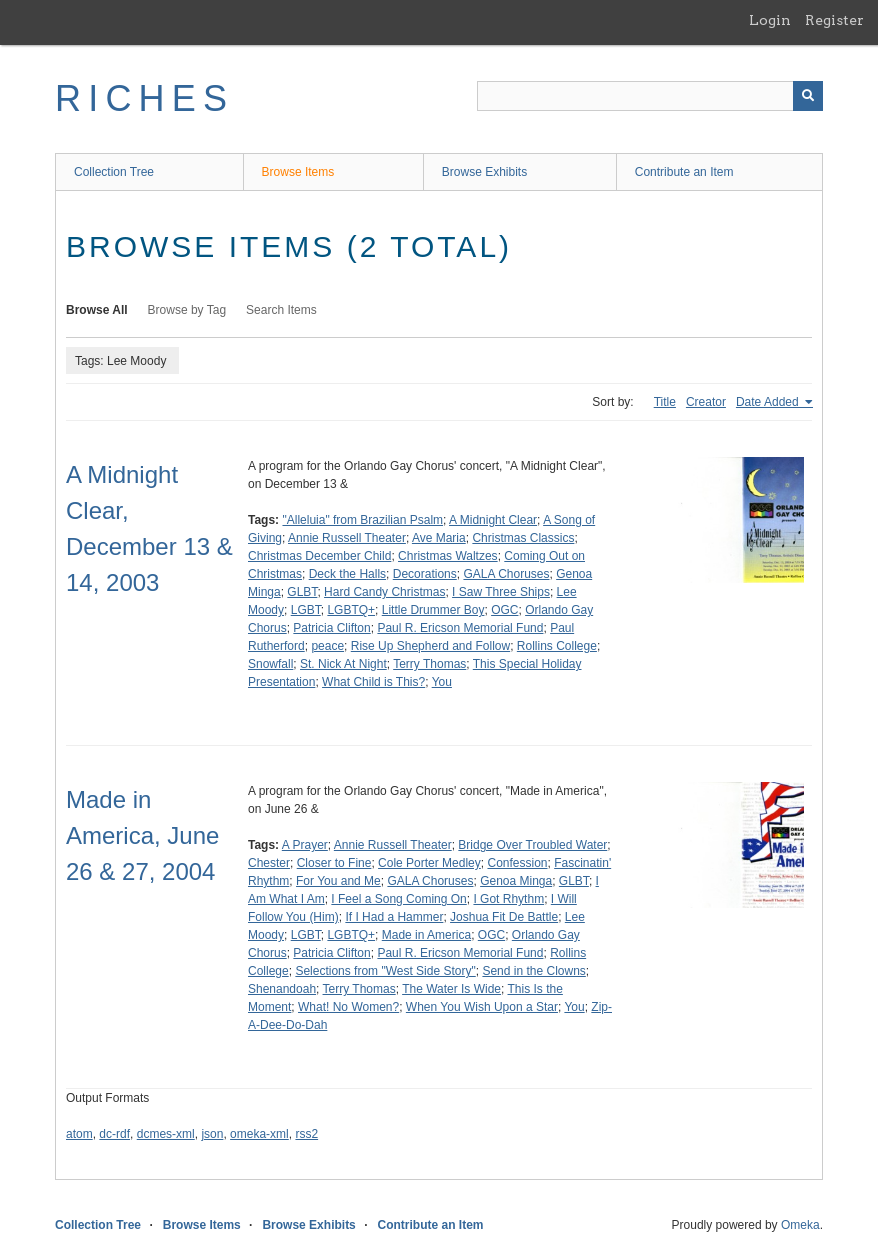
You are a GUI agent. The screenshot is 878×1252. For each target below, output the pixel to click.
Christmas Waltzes (448, 556)
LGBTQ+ (351, 610)
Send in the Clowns (533, 971)
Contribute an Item (684, 172)
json (212, 1134)
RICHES (144, 98)
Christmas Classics (523, 538)
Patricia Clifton (331, 628)
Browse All (97, 310)
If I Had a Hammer (394, 917)
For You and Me (338, 881)
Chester (269, 863)
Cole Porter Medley (429, 863)
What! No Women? (348, 1007)
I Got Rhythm (508, 899)
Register (834, 20)
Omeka (800, 1225)
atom (79, 1134)
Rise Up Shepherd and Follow (430, 646)
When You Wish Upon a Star (482, 1007)
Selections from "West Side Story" (385, 971)
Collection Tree (114, 172)
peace (327, 646)
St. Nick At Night (343, 664)
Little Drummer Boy (433, 610)
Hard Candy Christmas (384, 592)
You (442, 682)
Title (665, 402)
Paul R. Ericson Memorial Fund (460, 628)
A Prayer (305, 845)
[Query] (650, 96)
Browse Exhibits (484, 172)
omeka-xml (259, 1134)
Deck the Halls (347, 574)
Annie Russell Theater (347, 538)
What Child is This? (373, 682)
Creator (706, 402)
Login (770, 20)
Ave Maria (439, 538)
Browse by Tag (187, 310)
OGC (504, 610)
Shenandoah (282, 989)
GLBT (302, 592)
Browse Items (298, 172)
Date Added (769, 402)
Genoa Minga (516, 881)
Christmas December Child (319, 556)
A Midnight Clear (493, 520)
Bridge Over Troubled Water (532, 845)
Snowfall (270, 664)
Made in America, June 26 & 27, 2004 (142, 835)
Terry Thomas (429, 664)
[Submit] (808, 96)
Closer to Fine (334, 863)
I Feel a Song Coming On (398, 899)
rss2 (306, 1134)
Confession (517, 863)
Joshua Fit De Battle (504, 917)
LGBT (306, 610)
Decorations (425, 574)
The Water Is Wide (451, 989)
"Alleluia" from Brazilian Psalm (362, 520)
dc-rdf (114, 1134)
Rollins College (557, 646)
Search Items (281, 310)
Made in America (426, 935)
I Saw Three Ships (501, 592)
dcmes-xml (166, 1134)
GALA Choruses (506, 574)
